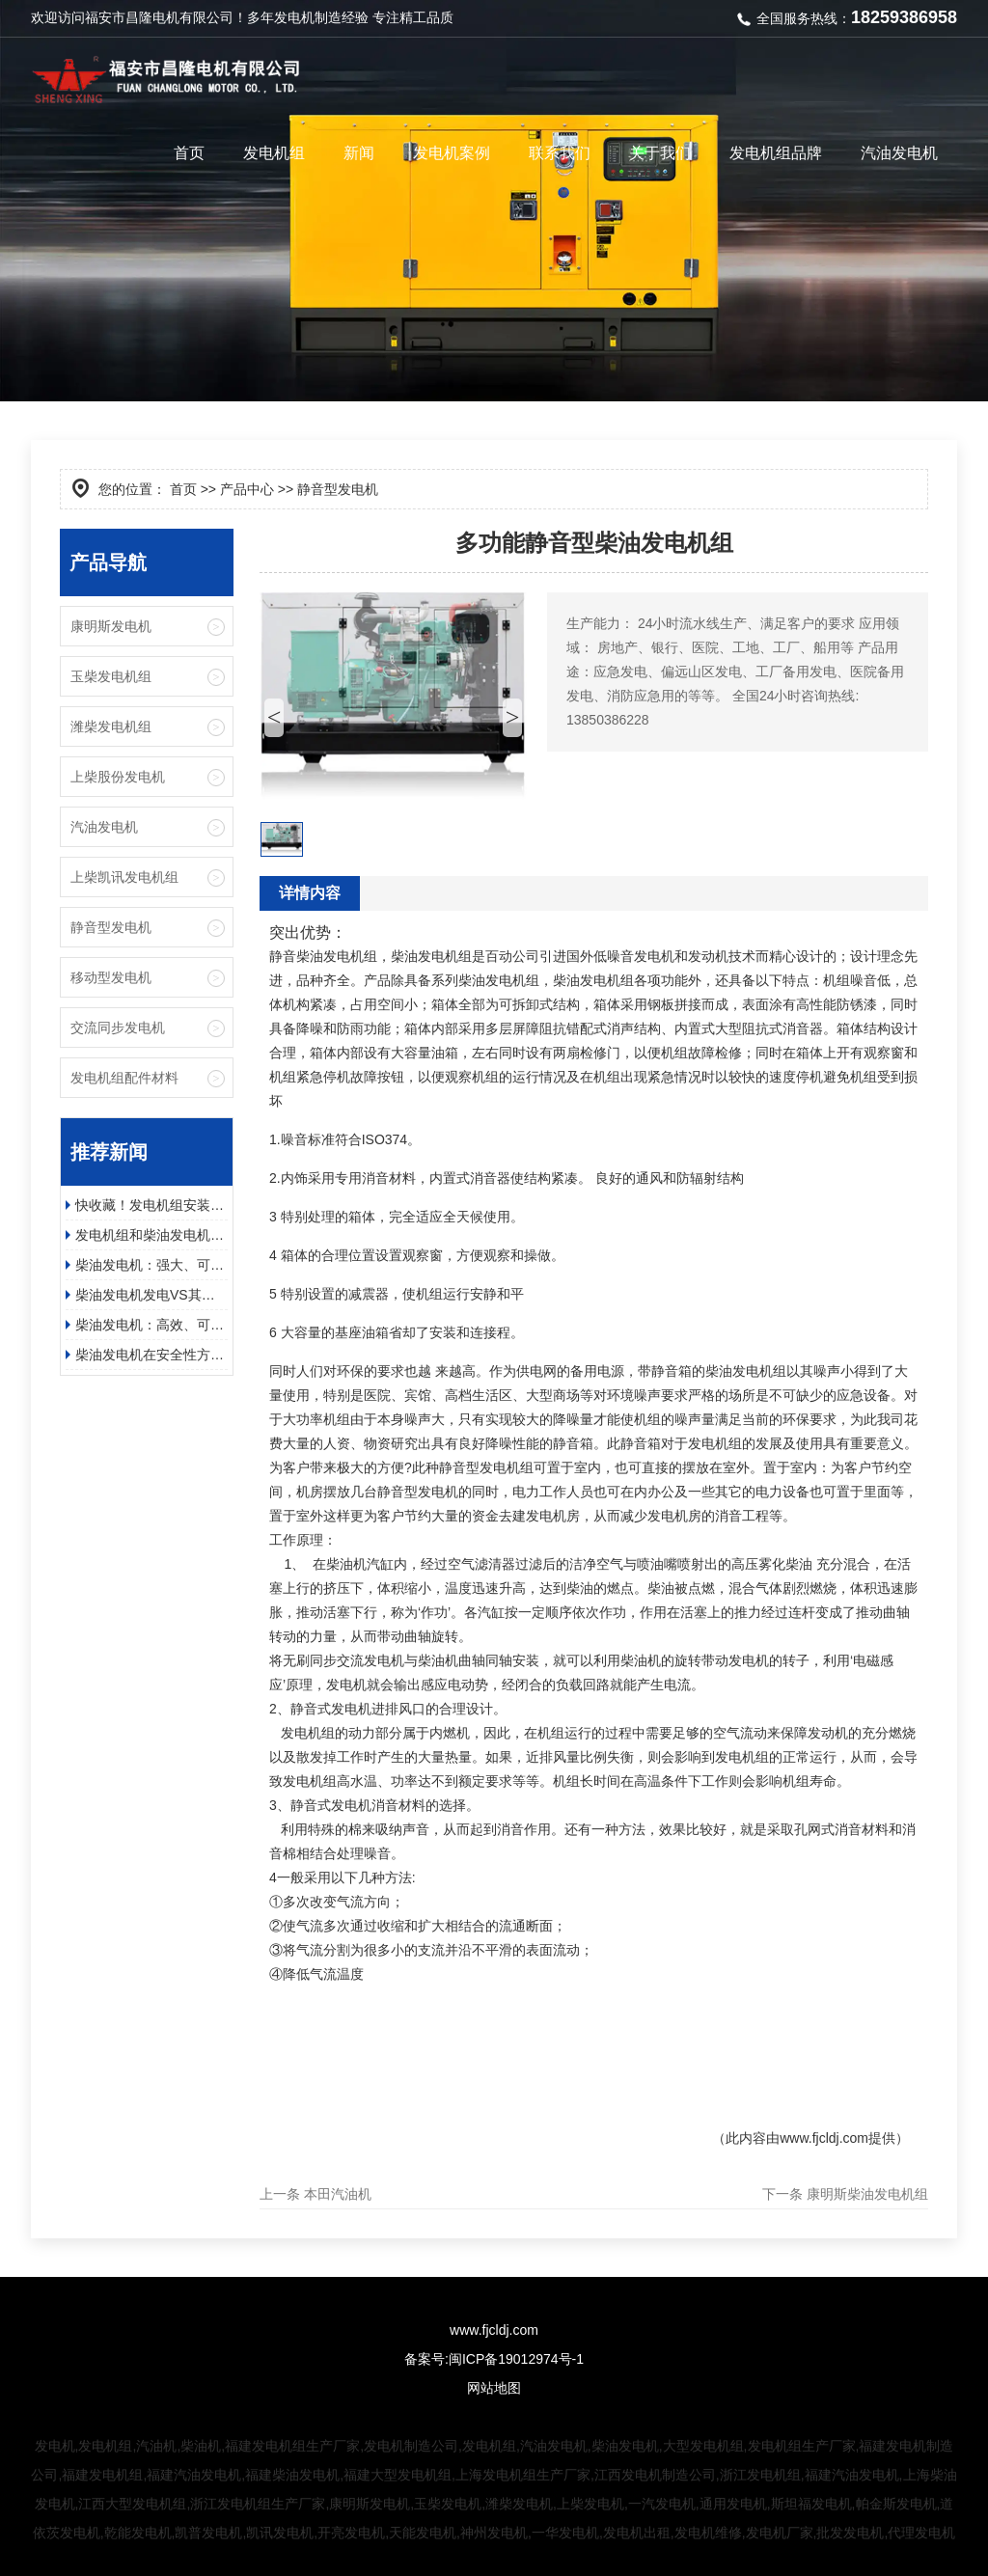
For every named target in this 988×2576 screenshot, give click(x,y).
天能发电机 (422, 2532)
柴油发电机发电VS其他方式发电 (151, 1294)
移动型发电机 (110, 977)
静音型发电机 (110, 927)
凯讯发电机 (280, 2532)
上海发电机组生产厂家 (522, 2474)
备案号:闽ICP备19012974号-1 (494, 2359)
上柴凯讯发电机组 (124, 877)
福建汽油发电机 (194, 2474)
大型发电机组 (703, 2445)
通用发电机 (733, 2503)
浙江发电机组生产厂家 (257, 2503)
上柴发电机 (590, 2503)
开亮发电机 (351, 2532)
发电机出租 (637, 2532)
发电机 (294, 17)
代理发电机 (921, 2532)
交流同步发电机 (117, 1027)
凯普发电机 (208, 2532)
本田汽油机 (337, 2194)
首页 (189, 153)
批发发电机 (850, 2532)
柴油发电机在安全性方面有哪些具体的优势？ (151, 1354)
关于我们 (660, 153)
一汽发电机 (662, 2503)
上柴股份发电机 (117, 776)
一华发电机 (565, 2532)
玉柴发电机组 (110, 676)
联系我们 (559, 153)
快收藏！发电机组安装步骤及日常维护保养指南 (151, 1205)
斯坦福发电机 (811, 2503)
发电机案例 (451, 153)
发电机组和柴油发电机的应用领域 (151, 1235)
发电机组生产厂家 (802, 2445)
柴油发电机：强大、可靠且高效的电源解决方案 (151, 1265)
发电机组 (274, 153)
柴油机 (200, 2445)
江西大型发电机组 (132, 2503)
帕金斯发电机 (896, 2503)
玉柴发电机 (447, 2503)
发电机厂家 (779, 2532)
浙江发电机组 (760, 2474)
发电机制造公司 (411, 2445)
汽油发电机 (899, 153)
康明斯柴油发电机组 (867, 2194)
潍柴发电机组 (110, 726)
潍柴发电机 (519, 2503)
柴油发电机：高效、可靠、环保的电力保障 (151, 1324)
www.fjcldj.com (824, 2138)
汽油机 (156, 2445)
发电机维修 (708, 2532)
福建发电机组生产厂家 (292, 2445)
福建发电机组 (102, 2474)
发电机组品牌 (775, 153)
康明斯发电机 (110, 626)
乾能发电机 (138, 2532)
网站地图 (494, 2388)
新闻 (358, 153)
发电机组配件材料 (124, 1077)
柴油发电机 (625, 2445)
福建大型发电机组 (397, 2474)
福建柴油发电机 (292, 2474)
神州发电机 (494, 2532)
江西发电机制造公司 (655, 2474)
